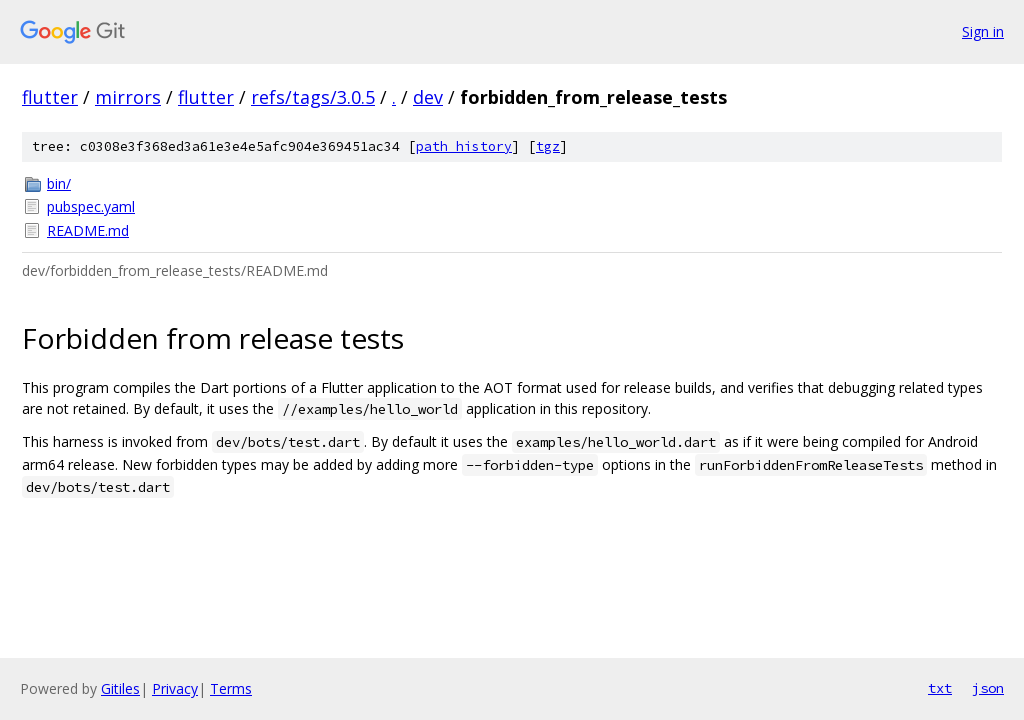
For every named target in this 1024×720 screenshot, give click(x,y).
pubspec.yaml (91, 206)
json (988, 688)
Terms (231, 688)
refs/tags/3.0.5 (313, 97)
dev (428, 97)
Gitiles (120, 688)
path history (464, 146)
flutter (50, 97)
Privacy (175, 688)
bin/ (59, 183)
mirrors (128, 97)
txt (940, 688)
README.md (88, 230)
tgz (548, 146)
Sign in (983, 31)
